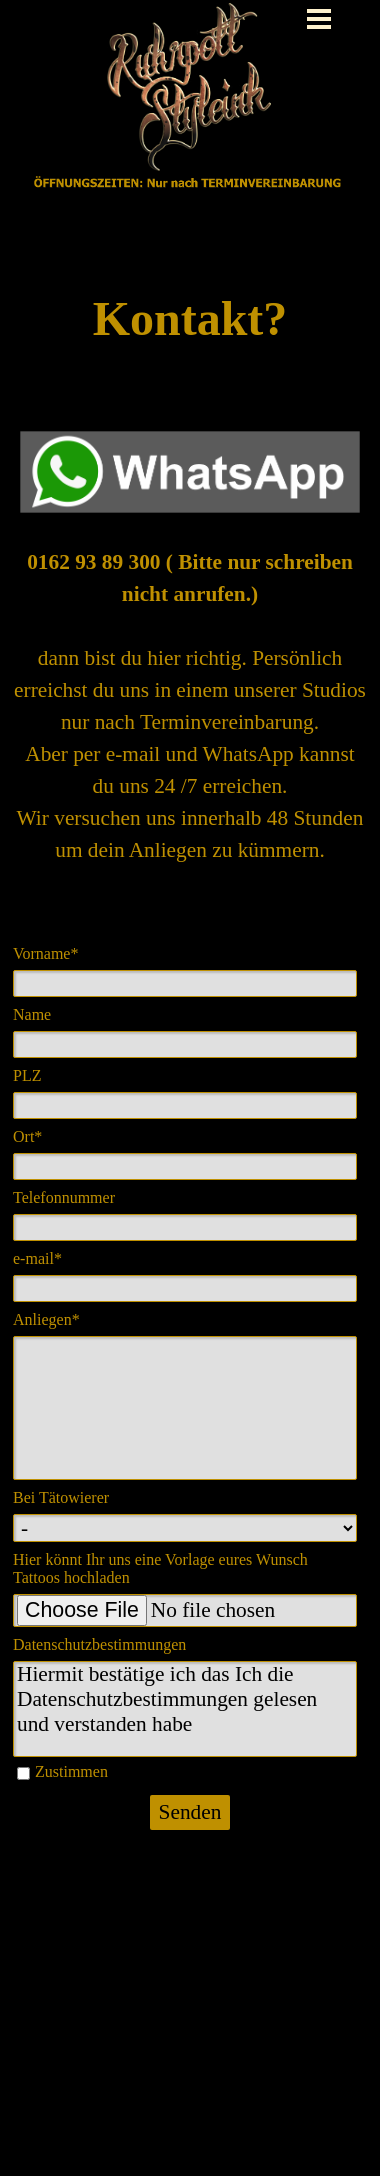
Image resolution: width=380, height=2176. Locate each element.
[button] (190, 431)
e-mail (37, 1258)
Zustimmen (71, 1771)
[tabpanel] (190, 319)
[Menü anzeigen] (319, 19)
